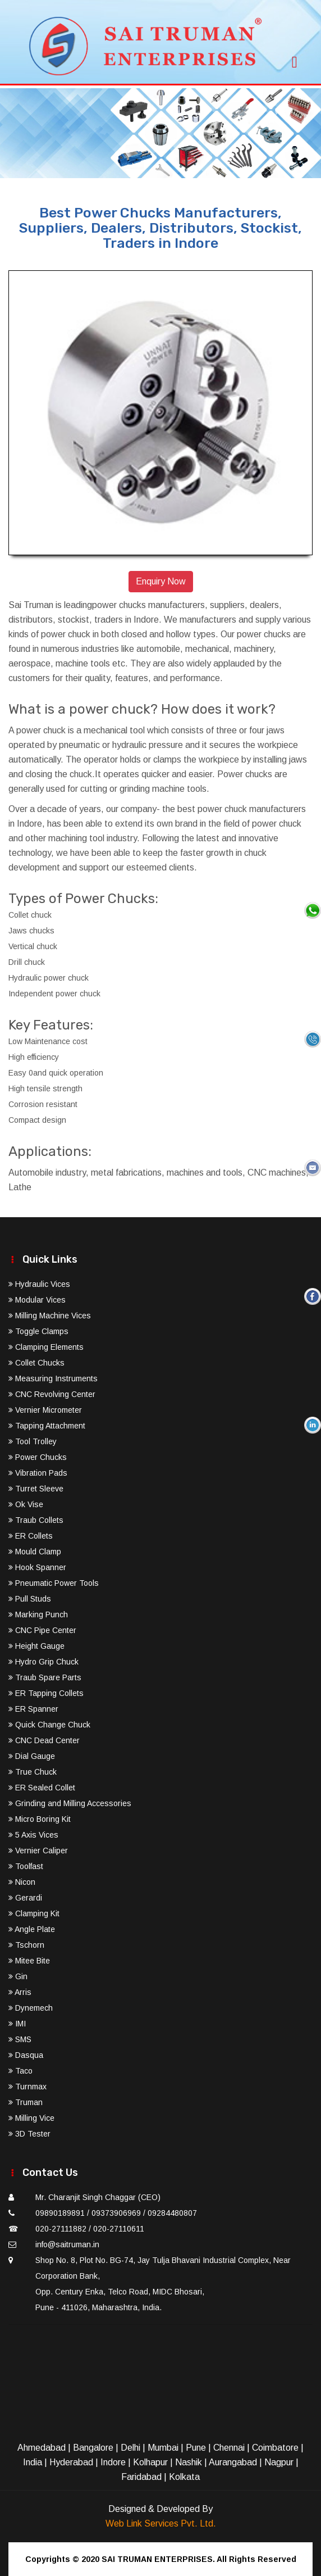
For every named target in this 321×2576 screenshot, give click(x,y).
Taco (20, 2070)
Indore (113, 2462)
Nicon (21, 1881)
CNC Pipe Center (42, 1630)
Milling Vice (31, 2118)
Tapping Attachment (46, 1425)
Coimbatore (275, 2447)
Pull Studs (29, 1598)
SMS (19, 2039)
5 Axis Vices (33, 1834)
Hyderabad (71, 2462)
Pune (196, 2447)
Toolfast (25, 1866)
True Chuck (32, 1771)
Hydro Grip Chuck (43, 1661)
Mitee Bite (29, 1960)
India (32, 2462)
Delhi (130, 2447)
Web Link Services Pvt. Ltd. (161, 2523)
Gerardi (25, 1897)
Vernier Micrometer (45, 1409)
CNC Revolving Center (51, 1394)
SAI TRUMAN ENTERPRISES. (158, 2559)
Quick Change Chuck (49, 1724)
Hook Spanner (37, 1567)
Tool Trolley (32, 1441)
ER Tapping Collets (46, 1693)
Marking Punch (38, 1614)
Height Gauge (36, 1645)
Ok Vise (25, 1504)
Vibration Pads (37, 1472)
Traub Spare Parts (44, 1677)
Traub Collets (35, 1520)
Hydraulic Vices (39, 1284)
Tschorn (26, 1944)
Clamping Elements (46, 1347)
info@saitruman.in (67, 2244)
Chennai (229, 2447)
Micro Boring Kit (39, 1819)
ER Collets (30, 1535)
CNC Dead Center (44, 1740)
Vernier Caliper (38, 1850)
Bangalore (93, 2447)
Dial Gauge (31, 1756)
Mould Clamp (34, 1551)
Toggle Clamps (38, 1331)
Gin (17, 1976)
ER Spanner (33, 1708)
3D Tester (29, 2133)
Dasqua (25, 2055)
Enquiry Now (161, 581)
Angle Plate (31, 1929)
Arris (19, 1992)
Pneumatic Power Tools (53, 1583)
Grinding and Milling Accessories (69, 1803)
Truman (25, 2102)
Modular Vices (37, 1299)
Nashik (188, 2462)
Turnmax (27, 2086)
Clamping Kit (33, 1913)
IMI (17, 2023)
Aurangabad (233, 2462)
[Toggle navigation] (294, 58)
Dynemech (30, 2007)
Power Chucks (37, 1457)
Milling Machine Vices (49, 1315)
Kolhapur (150, 2462)
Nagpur (279, 2462)
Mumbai (163, 2447)
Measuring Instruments (53, 1378)
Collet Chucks (36, 1362)
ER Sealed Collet (41, 1787)
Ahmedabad (41, 2447)
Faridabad (141, 2477)
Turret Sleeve (35, 1488)
